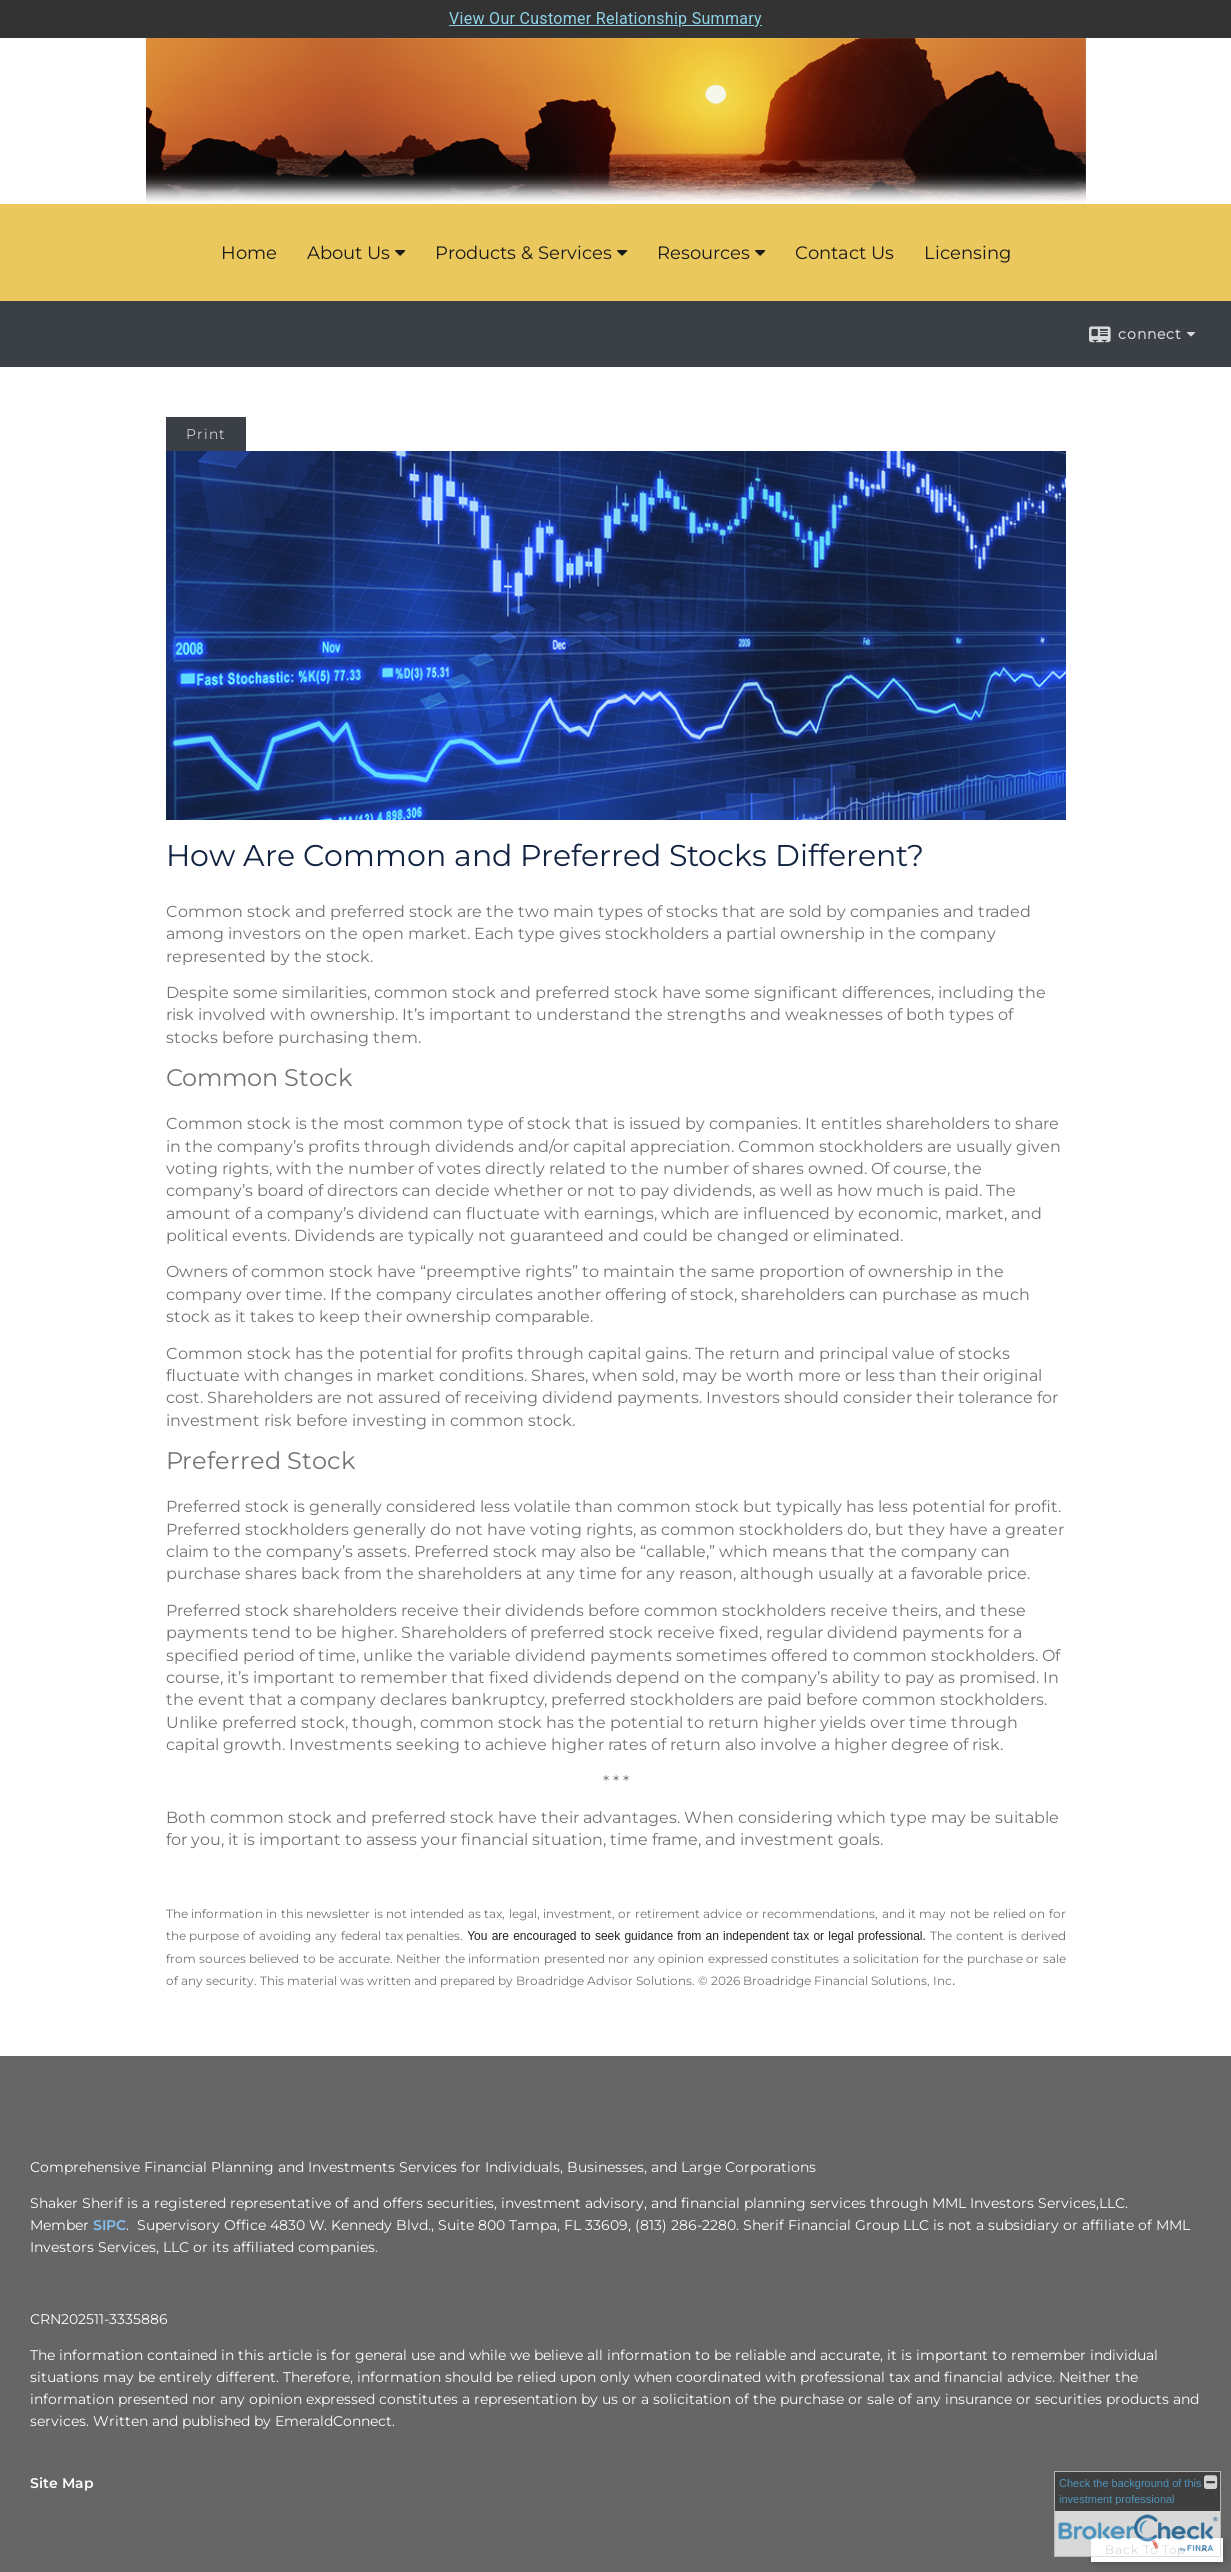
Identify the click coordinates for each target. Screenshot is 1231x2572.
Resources (703, 253)
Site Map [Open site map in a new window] (62, 2483)
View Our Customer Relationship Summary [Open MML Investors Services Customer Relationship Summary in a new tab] (605, 18)
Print (206, 434)
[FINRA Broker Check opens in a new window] (1137, 2514)
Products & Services (523, 253)
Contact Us (844, 253)
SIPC (109, 2225)
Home (249, 253)
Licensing (967, 253)
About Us (348, 253)
